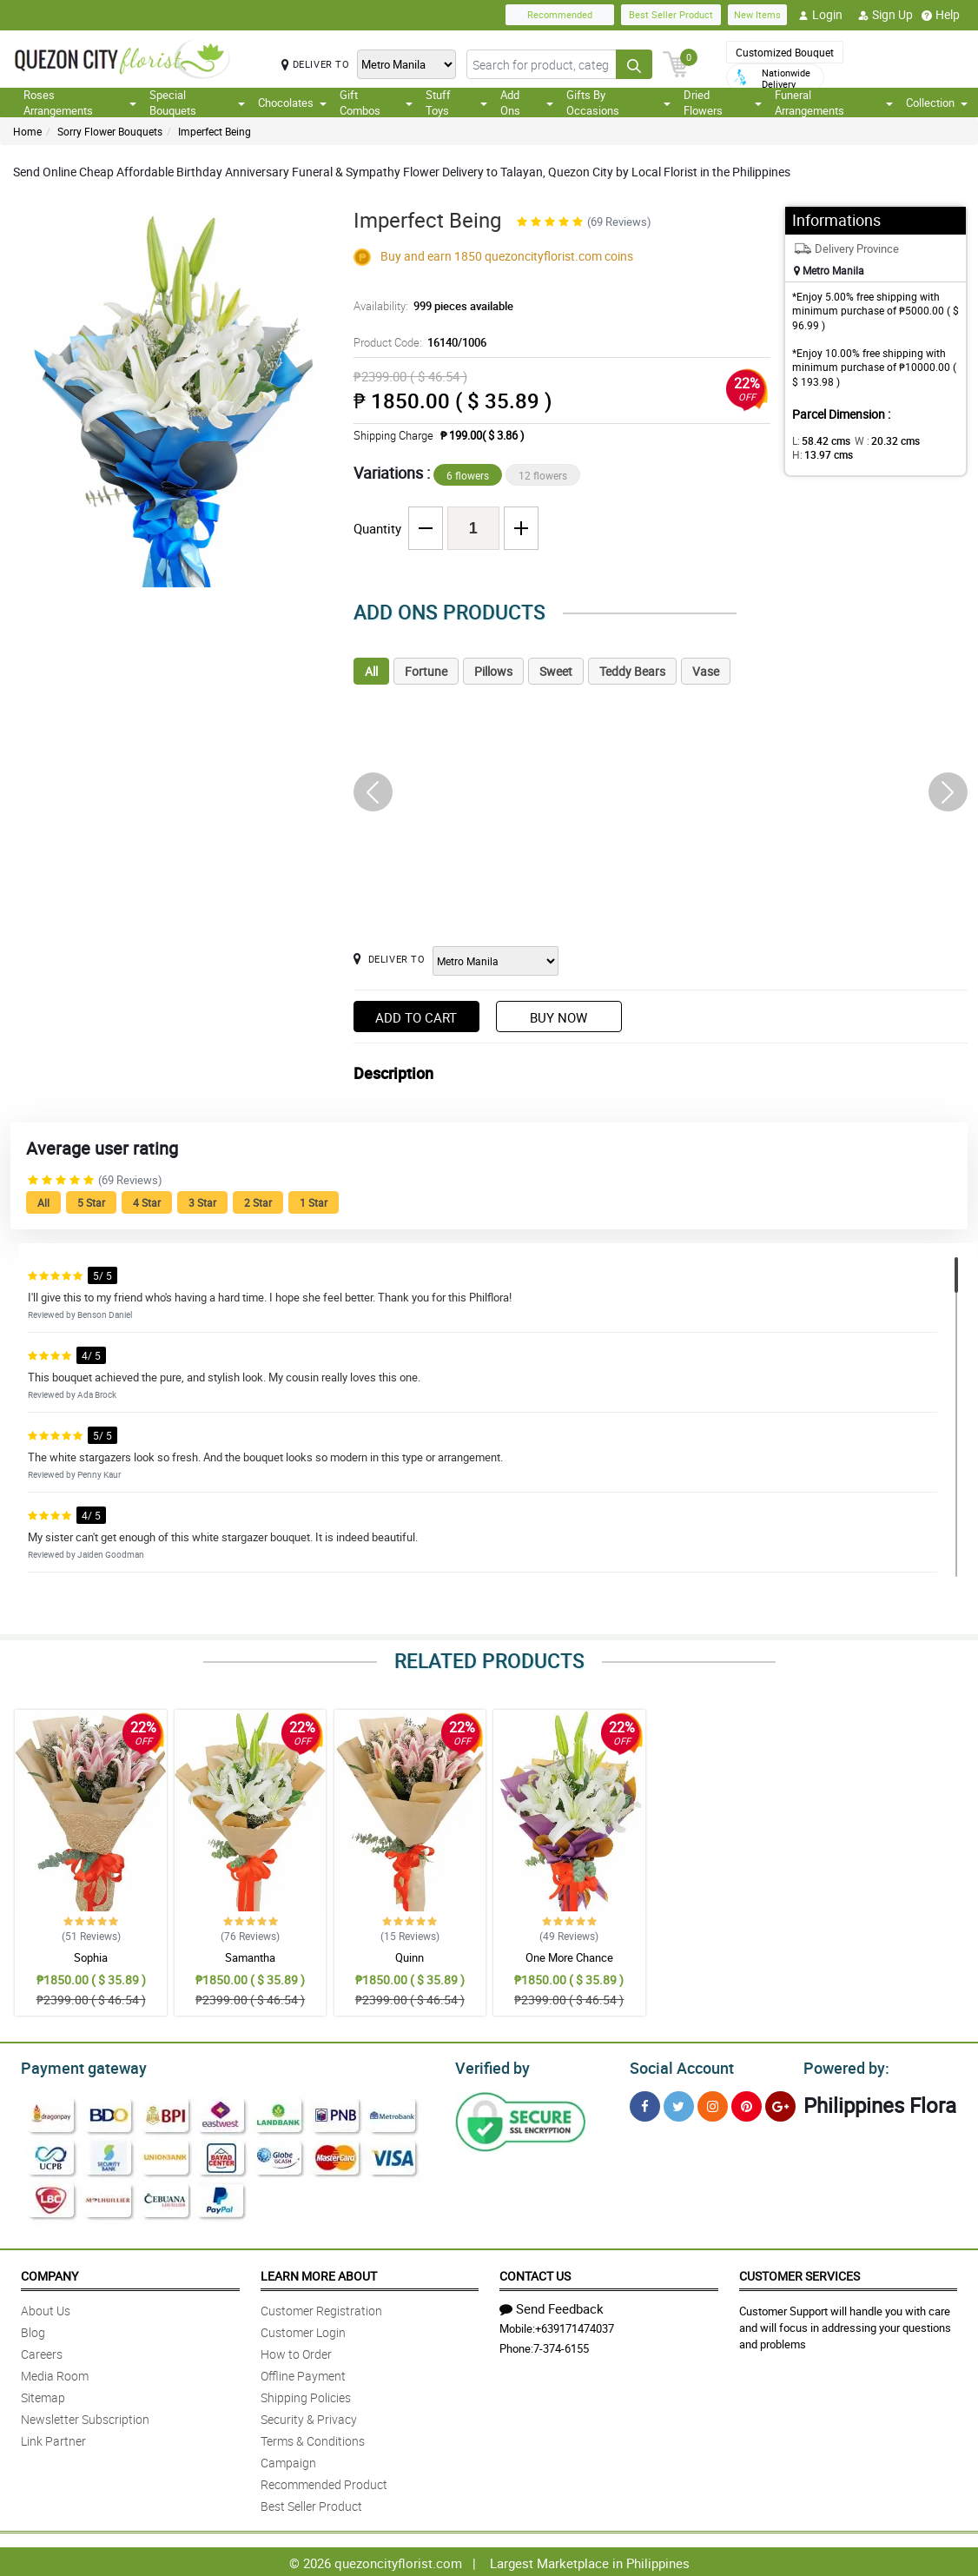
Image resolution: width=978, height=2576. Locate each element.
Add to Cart (416, 1017)
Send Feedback (551, 2305)
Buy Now (558, 1017)
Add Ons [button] (526, 102)
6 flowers (467, 475)
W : (878, 440)
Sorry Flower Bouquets (109, 131)
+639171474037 (574, 2326)
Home (27, 131)
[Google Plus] (780, 2104)
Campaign (288, 2460)
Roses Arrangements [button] (79, 102)
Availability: (429, 306)
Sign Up (885, 14)
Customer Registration (321, 2308)
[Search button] (634, 64)
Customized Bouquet (785, 52)
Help (941, 14)
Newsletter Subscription (85, 2416)
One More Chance (569, 1957)
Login (820, 14)
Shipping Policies (306, 2395)
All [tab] (371, 671)
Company (49, 2273)
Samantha (250, 1957)
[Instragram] (712, 2104)
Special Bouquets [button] (197, 102)
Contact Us (535, 2273)
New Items (757, 14)
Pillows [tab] (493, 671)
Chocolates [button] (292, 102)
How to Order (296, 2351)
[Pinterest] (746, 2104)
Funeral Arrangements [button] (834, 102)
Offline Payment (303, 2373)
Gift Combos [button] (376, 102)
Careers (42, 2351)
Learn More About (319, 2273)
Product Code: (417, 342)
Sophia (91, 1957)
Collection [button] (937, 102)
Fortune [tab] (426, 671)
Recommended (559, 14)
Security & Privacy (309, 2416)
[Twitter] (679, 2104)
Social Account (677, 2066)
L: (818, 440)
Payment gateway (76, 2066)
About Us (45, 2308)
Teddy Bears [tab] (632, 671)
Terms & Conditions (313, 2438)
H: (819, 454)
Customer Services (799, 2273)
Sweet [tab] (555, 671)
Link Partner (53, 2438)
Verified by (490, 2066)
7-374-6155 (561, 2346)
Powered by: (842, 2066)
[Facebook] (645, 2104)
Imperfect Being (214, 131)
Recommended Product (324, 2481)
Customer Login (303, 2329)
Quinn (409, 1957)
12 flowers (543, 475)
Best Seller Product (671, 14)
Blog (33, 2329)
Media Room (55, 2373)
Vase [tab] (705, 671)
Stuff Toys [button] (457, 102)
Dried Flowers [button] (723, 102)
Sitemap (43, 2395)
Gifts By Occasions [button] (618, 102)
